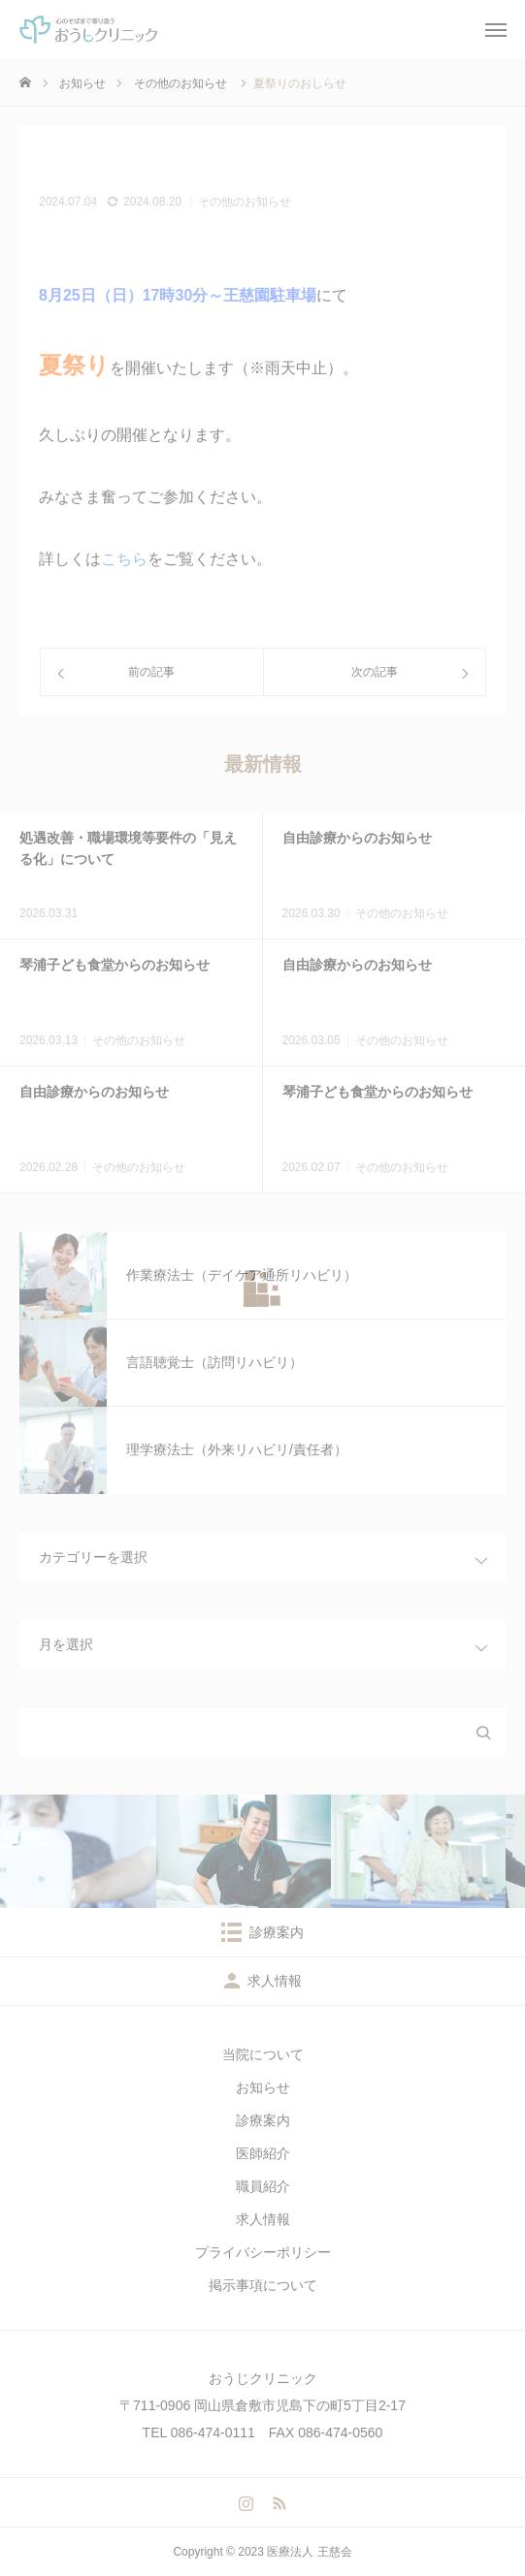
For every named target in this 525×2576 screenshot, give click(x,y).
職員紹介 (263, 2186)
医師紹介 (263, 2153)
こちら (124, 559)
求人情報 (263, 2219)
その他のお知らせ (244, 201)
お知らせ (263, 2087)
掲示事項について (263, 2285)
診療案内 (263, 2120)
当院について (263, 2054)
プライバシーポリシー (263, 2252)
